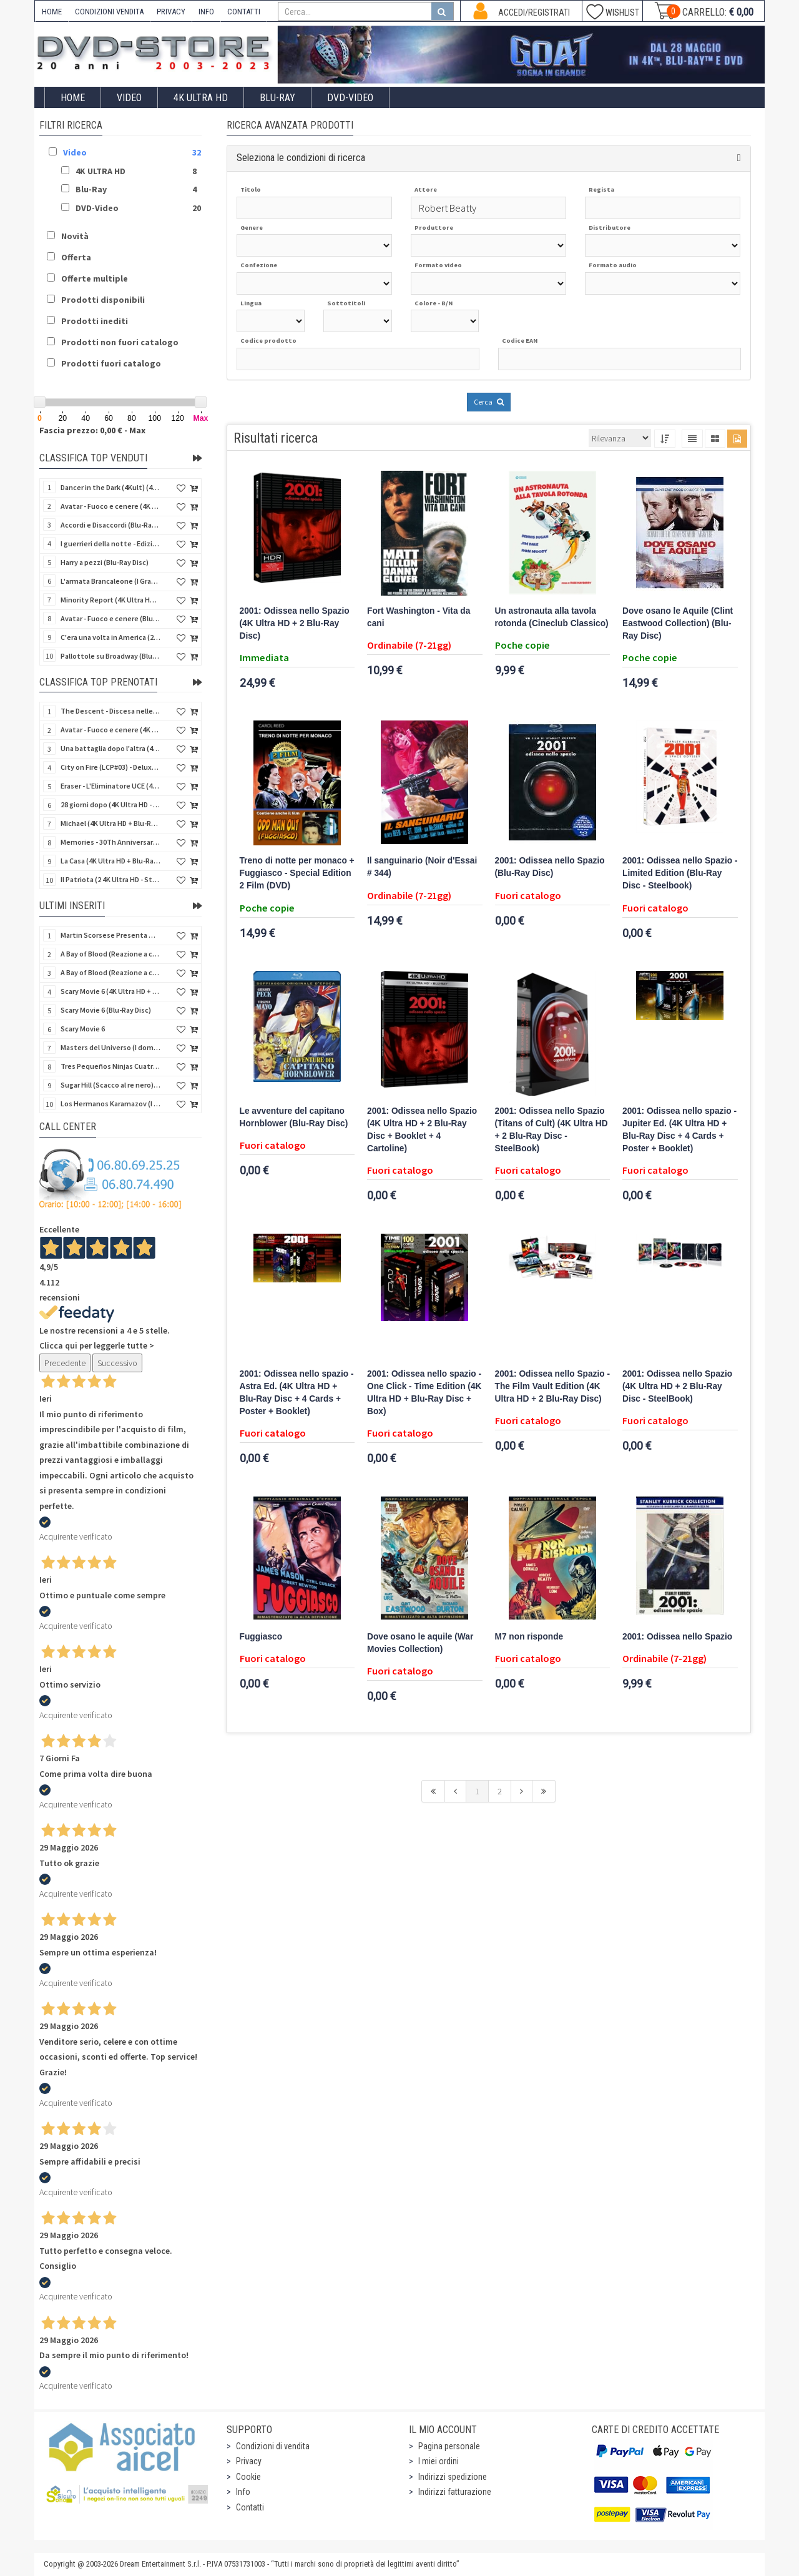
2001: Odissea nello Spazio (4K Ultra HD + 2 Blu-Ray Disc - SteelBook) (677, 1386)
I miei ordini (438, 2461)
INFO (206, 11)
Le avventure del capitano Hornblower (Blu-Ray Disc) (294, 1117)
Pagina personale (449, 2446)
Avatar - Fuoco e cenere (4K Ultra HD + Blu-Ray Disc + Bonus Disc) (110, 506)
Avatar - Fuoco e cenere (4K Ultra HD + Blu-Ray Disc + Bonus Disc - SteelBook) (110, 729)
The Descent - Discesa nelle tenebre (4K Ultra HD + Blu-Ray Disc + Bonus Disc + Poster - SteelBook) (110, 710)
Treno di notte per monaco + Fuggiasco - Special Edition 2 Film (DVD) (297, 873)
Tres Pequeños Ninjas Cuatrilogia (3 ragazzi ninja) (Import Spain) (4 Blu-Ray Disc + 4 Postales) (110, 1066)
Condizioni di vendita (273, 2446)
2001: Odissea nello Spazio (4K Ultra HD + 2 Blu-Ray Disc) (295, 623)
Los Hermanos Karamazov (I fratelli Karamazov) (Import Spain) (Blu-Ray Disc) (110, 1103)
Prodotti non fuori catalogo (120, 342)
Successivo (117, 1363)
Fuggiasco (261, 1636)
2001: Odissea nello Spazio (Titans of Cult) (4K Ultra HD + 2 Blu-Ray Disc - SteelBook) (551, 1129)
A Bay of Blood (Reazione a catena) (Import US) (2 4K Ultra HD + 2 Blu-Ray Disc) (110, 953)
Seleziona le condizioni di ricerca (301, 158)
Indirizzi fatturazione (454, 2492)
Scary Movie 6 (83, 1028)
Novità (75, 236)
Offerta (76, 257)
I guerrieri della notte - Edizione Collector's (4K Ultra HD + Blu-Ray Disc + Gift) (110, 543)
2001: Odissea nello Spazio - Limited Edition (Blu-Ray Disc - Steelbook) (680, 873)
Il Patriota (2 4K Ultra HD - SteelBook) (110, 879)
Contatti (250, 2507)
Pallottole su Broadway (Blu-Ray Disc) (110, 656)
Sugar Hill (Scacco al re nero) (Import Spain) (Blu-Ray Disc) (110, 1084)
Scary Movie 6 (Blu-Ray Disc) (106, 1010)
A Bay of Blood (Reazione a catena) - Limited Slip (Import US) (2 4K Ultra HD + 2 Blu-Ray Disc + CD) (110, 972)
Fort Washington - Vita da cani (418, 617)
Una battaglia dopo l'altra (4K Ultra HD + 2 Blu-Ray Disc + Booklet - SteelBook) (110, 748)
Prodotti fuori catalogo (111, 363)
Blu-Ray (277, 98)
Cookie (248, 2477)
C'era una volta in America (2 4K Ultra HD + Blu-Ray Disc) (110, 637)
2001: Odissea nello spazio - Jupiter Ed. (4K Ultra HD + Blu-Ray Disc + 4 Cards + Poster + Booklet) (679, 1129)
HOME (52, 11)
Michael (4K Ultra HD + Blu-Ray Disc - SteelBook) (110, 823)
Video (129, 98)
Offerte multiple (94, 278)
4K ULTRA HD (201, 98)
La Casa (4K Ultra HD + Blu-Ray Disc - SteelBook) (110, 860)
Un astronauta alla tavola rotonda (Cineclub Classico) (552, 617)
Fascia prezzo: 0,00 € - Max (92, 430)
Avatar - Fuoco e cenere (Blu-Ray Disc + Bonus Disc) (110, 618)
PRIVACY (171, 11)
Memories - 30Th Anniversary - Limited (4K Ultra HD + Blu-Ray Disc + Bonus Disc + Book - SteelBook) (110, 842)
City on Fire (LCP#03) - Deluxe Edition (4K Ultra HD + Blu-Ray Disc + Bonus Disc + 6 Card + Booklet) (110, 767)
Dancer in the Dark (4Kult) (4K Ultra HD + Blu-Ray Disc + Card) (110, 487)
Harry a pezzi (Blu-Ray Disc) (105, 562)
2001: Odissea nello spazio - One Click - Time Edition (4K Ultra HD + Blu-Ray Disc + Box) (424, 1392)
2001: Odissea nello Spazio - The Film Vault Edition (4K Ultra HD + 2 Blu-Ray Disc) (552, 1386)
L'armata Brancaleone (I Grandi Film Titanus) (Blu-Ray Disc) (110, 581)
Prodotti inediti (94, 321)
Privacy (249, 2461)
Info (243, 2492)
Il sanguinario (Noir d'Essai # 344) (422, 867)
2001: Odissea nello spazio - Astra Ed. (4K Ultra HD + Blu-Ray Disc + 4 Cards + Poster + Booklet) (297, 1392)
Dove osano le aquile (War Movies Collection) (420, 1643)
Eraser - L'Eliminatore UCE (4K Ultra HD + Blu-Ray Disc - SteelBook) (110, 785)
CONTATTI (243, 11)
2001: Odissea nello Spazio (677, 1636)
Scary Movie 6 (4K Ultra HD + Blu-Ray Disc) (110, 991)
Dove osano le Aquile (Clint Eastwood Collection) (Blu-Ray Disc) (677, 623)
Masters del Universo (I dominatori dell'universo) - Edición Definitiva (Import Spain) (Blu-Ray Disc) (110, 1047)
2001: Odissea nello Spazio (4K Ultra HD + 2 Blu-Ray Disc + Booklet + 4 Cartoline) (422, 1129)
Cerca (489, 401)
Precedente (65, 1363)
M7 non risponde (529, 1636)
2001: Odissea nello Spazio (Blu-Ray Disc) (550, 867)
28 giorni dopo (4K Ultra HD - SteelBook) (110, 804)
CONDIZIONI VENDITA (109, 11)
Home (73, 98)
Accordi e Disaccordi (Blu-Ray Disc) (110, 524)
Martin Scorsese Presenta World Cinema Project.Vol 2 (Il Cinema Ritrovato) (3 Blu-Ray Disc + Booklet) (110, 935)
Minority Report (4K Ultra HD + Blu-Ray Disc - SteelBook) (110, 599)
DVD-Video (350, 98)
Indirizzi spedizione (452, 2477)
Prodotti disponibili (103, 299)
